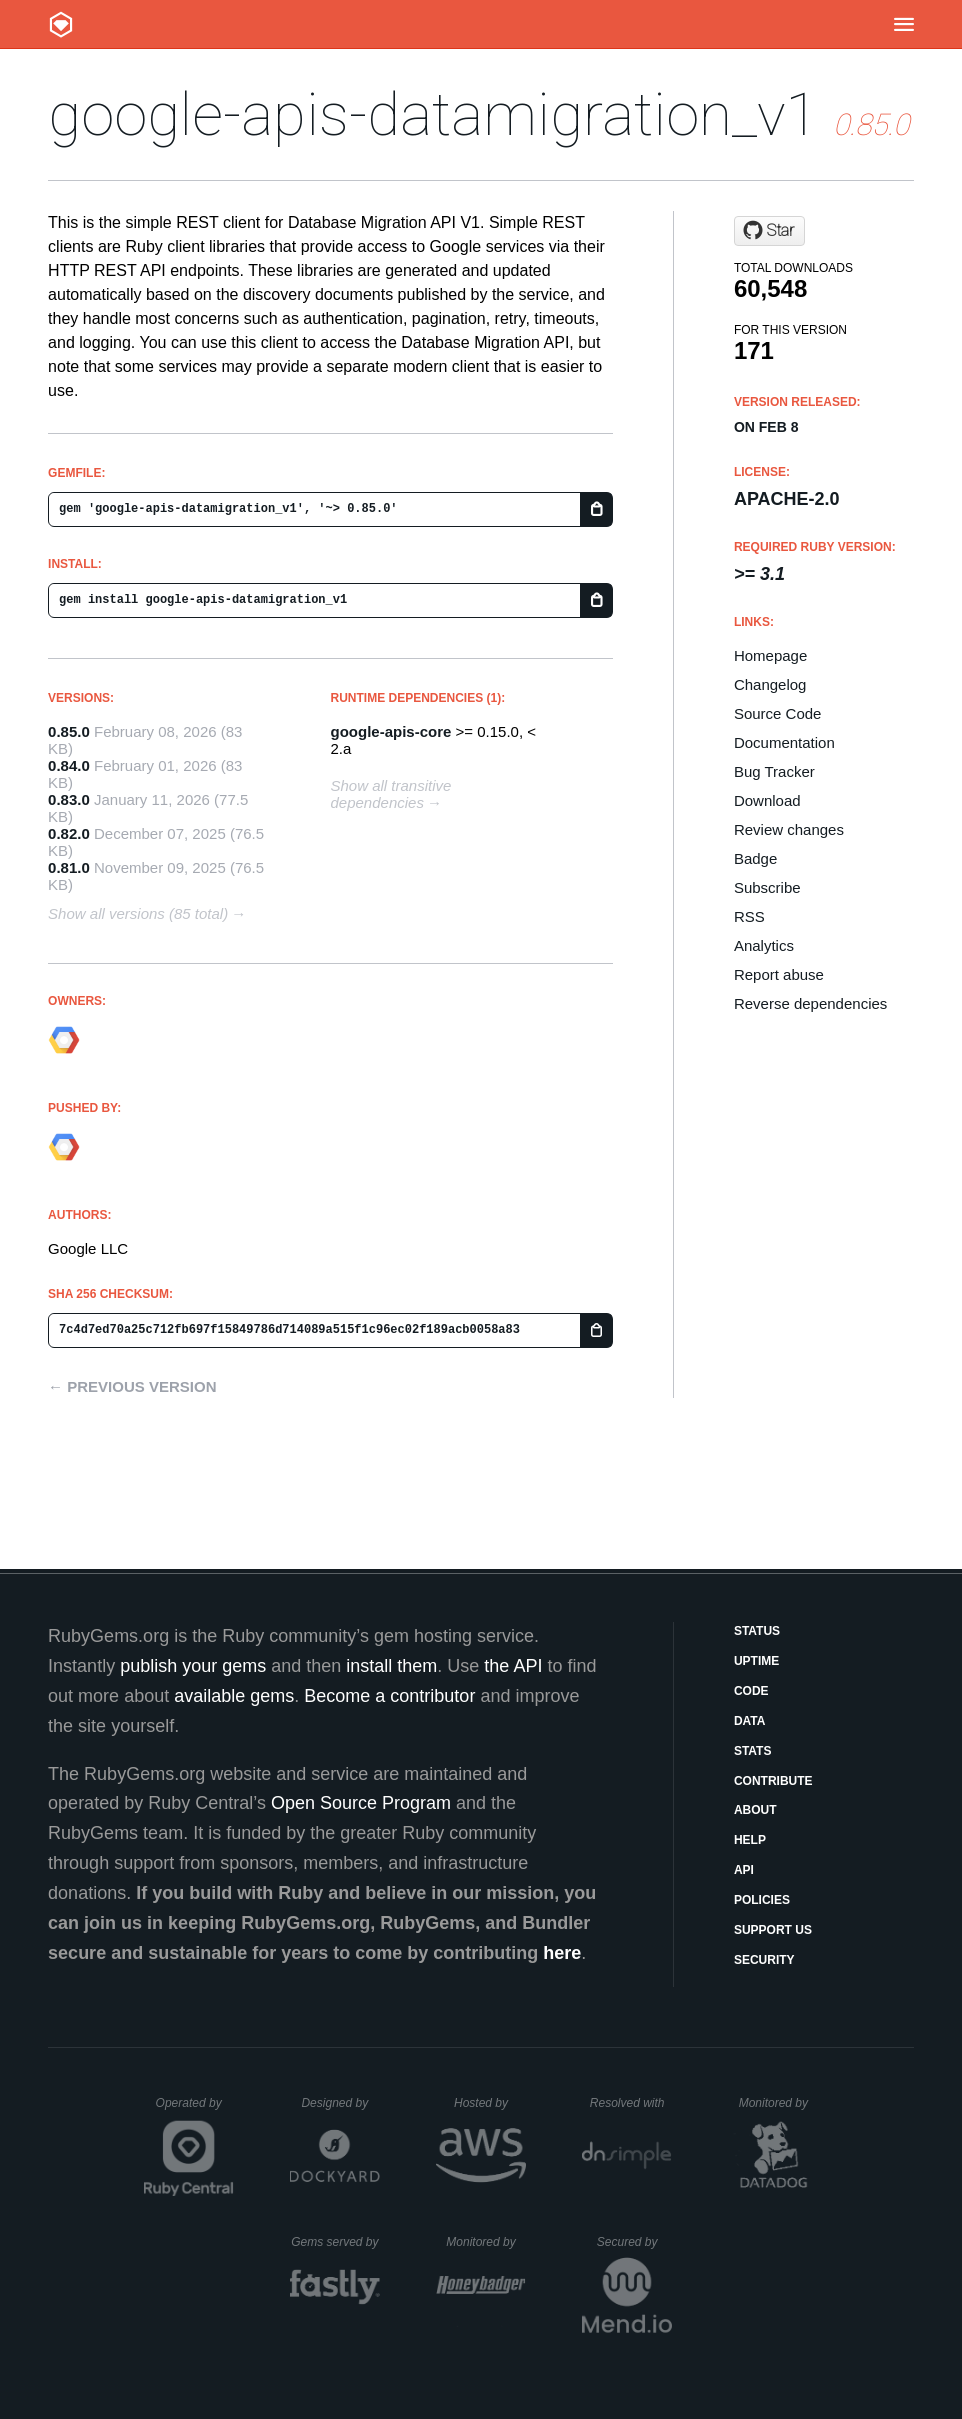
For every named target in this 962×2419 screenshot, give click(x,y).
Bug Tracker (774, 771)
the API (513, 1666)
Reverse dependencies (810, 1003)
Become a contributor (389, 1696)
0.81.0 (69, 867)
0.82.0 (69, 833)
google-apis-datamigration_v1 (433, 114)
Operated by (195, 2110)
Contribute (773, 1781)
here (562, 1953)
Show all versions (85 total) (138, 913)
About (755, 1810)
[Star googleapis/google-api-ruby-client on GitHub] (769, 231)
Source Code (778, 713)
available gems (234, 1696)
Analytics (764, 945)
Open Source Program (361, 1803)
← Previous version (132, 1386)
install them (391, 1666)
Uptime (756, 1661)
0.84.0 (69, 765)
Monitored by (779, 2103)
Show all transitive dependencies (390, 794)
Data (750, 1721)
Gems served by (335, 2242)
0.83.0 (69, 799)
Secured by (634, 2242)
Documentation (784, 742)
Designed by (340, 2103)
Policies (762, 1900)
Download (767, 800)
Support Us (773, 1930)
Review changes (789, 829)
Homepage (770, 655)
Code (751, 1691)
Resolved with (631, 2103)
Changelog (770, 684)
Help (750, 1840)
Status (757, 1631)
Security (764, 1960)
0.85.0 (69, 731)
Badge (755, 858)
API (744, 1870)
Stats (753, 1751)
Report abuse (779, 974)
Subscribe (767, 887)
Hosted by (490, 2103)
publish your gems (193, 1666)
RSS (749, 916)
